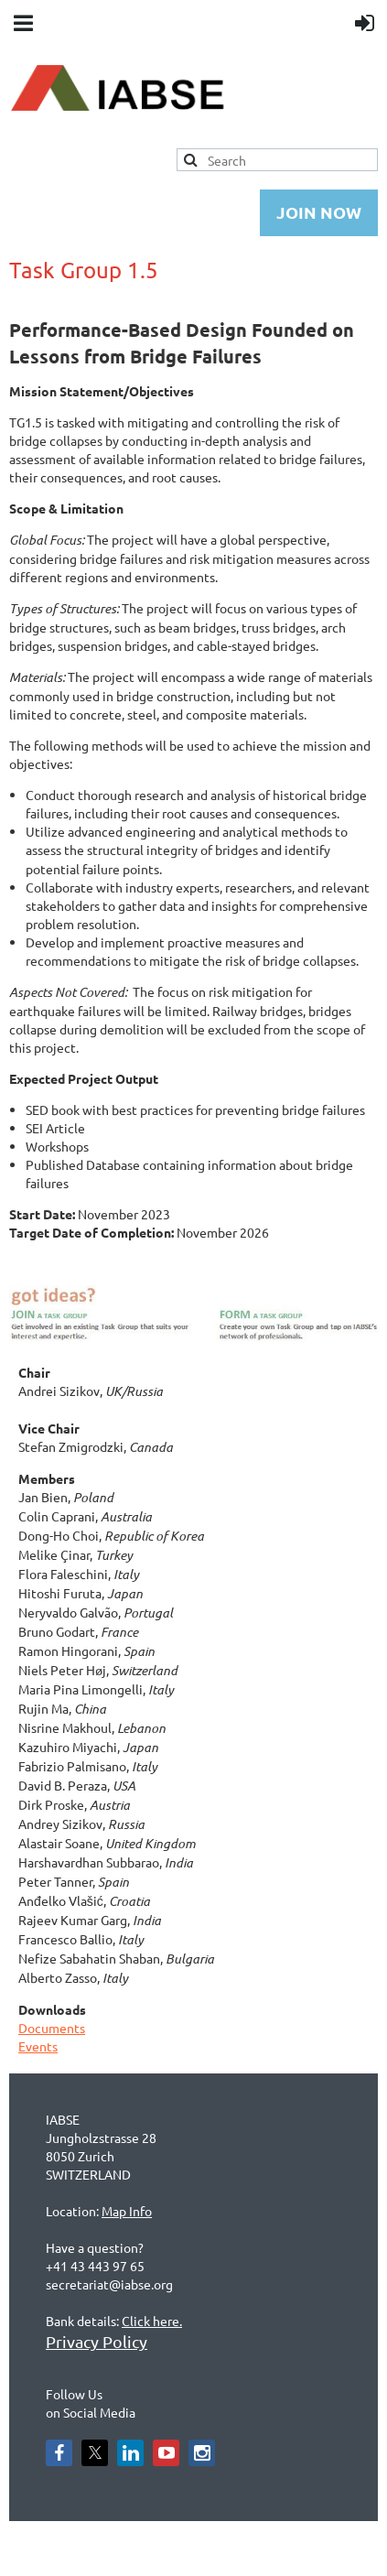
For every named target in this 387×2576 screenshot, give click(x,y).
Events (38, 2046)
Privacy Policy (96, 2341)
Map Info (127, 2211)
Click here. (152, 2320)
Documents (51, 2027)
